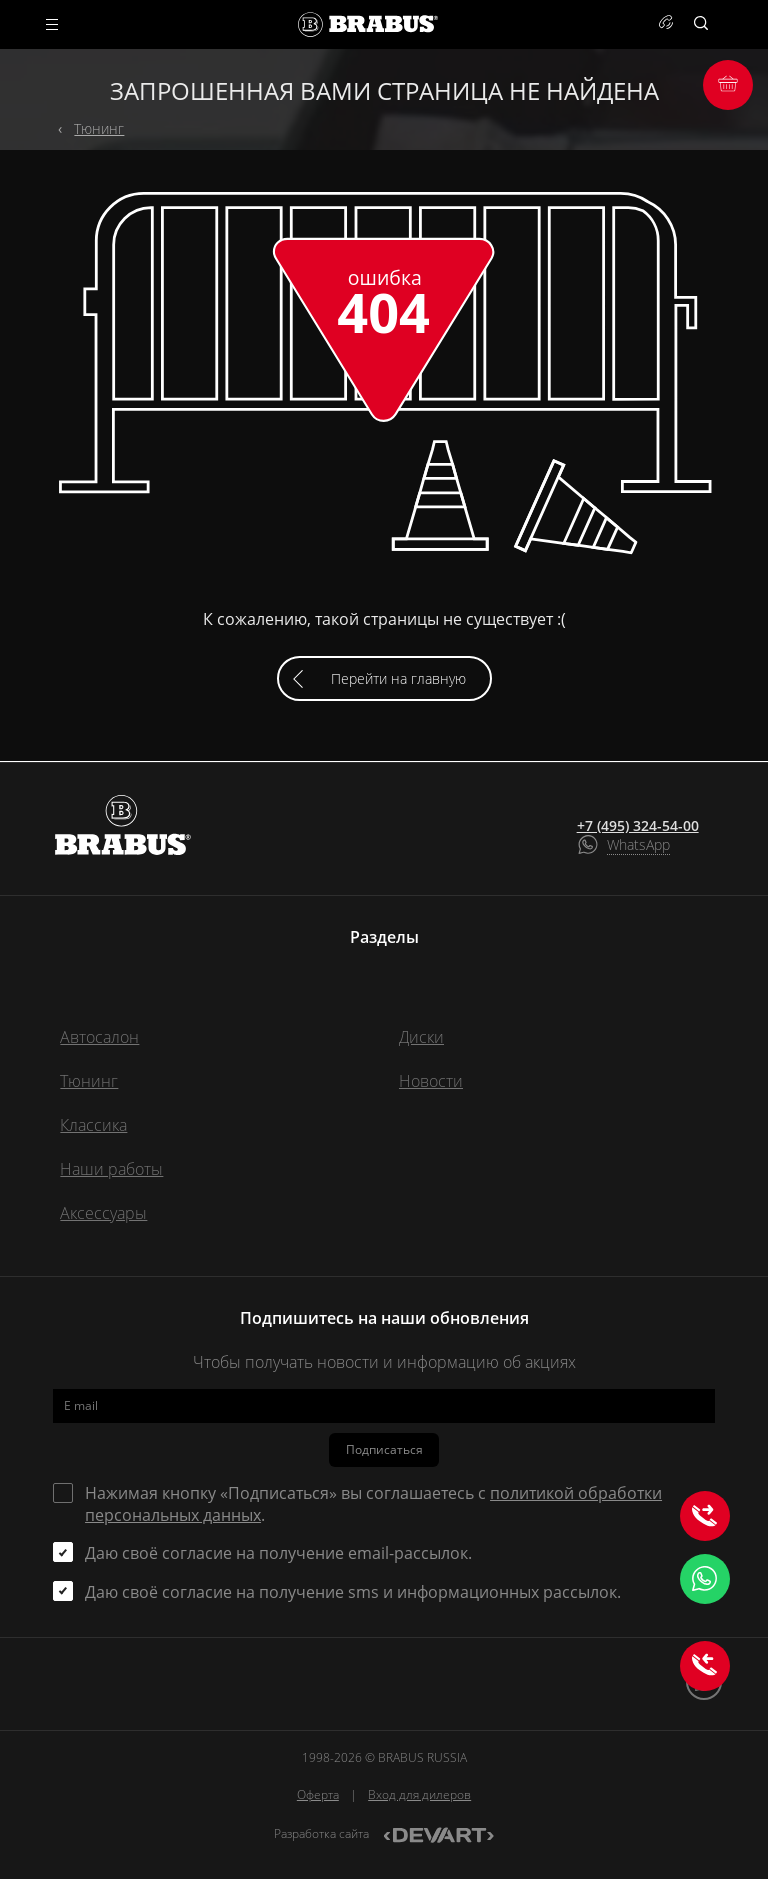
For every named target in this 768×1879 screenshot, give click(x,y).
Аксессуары (103, 1213)
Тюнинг (99, 128)
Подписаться (384, 1449)
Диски (421, 1037)
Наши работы (111, 1169)
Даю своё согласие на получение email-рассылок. (278, 1553)
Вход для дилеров (419, 1794)
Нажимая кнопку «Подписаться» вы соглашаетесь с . (373, 1504)
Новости (431, 1081)
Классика (93, 1125)
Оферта (318, 1794)
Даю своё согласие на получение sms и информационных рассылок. (353, 1592)
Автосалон (99, 1037)
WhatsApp (638, 844)
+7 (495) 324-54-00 (638, 826)
